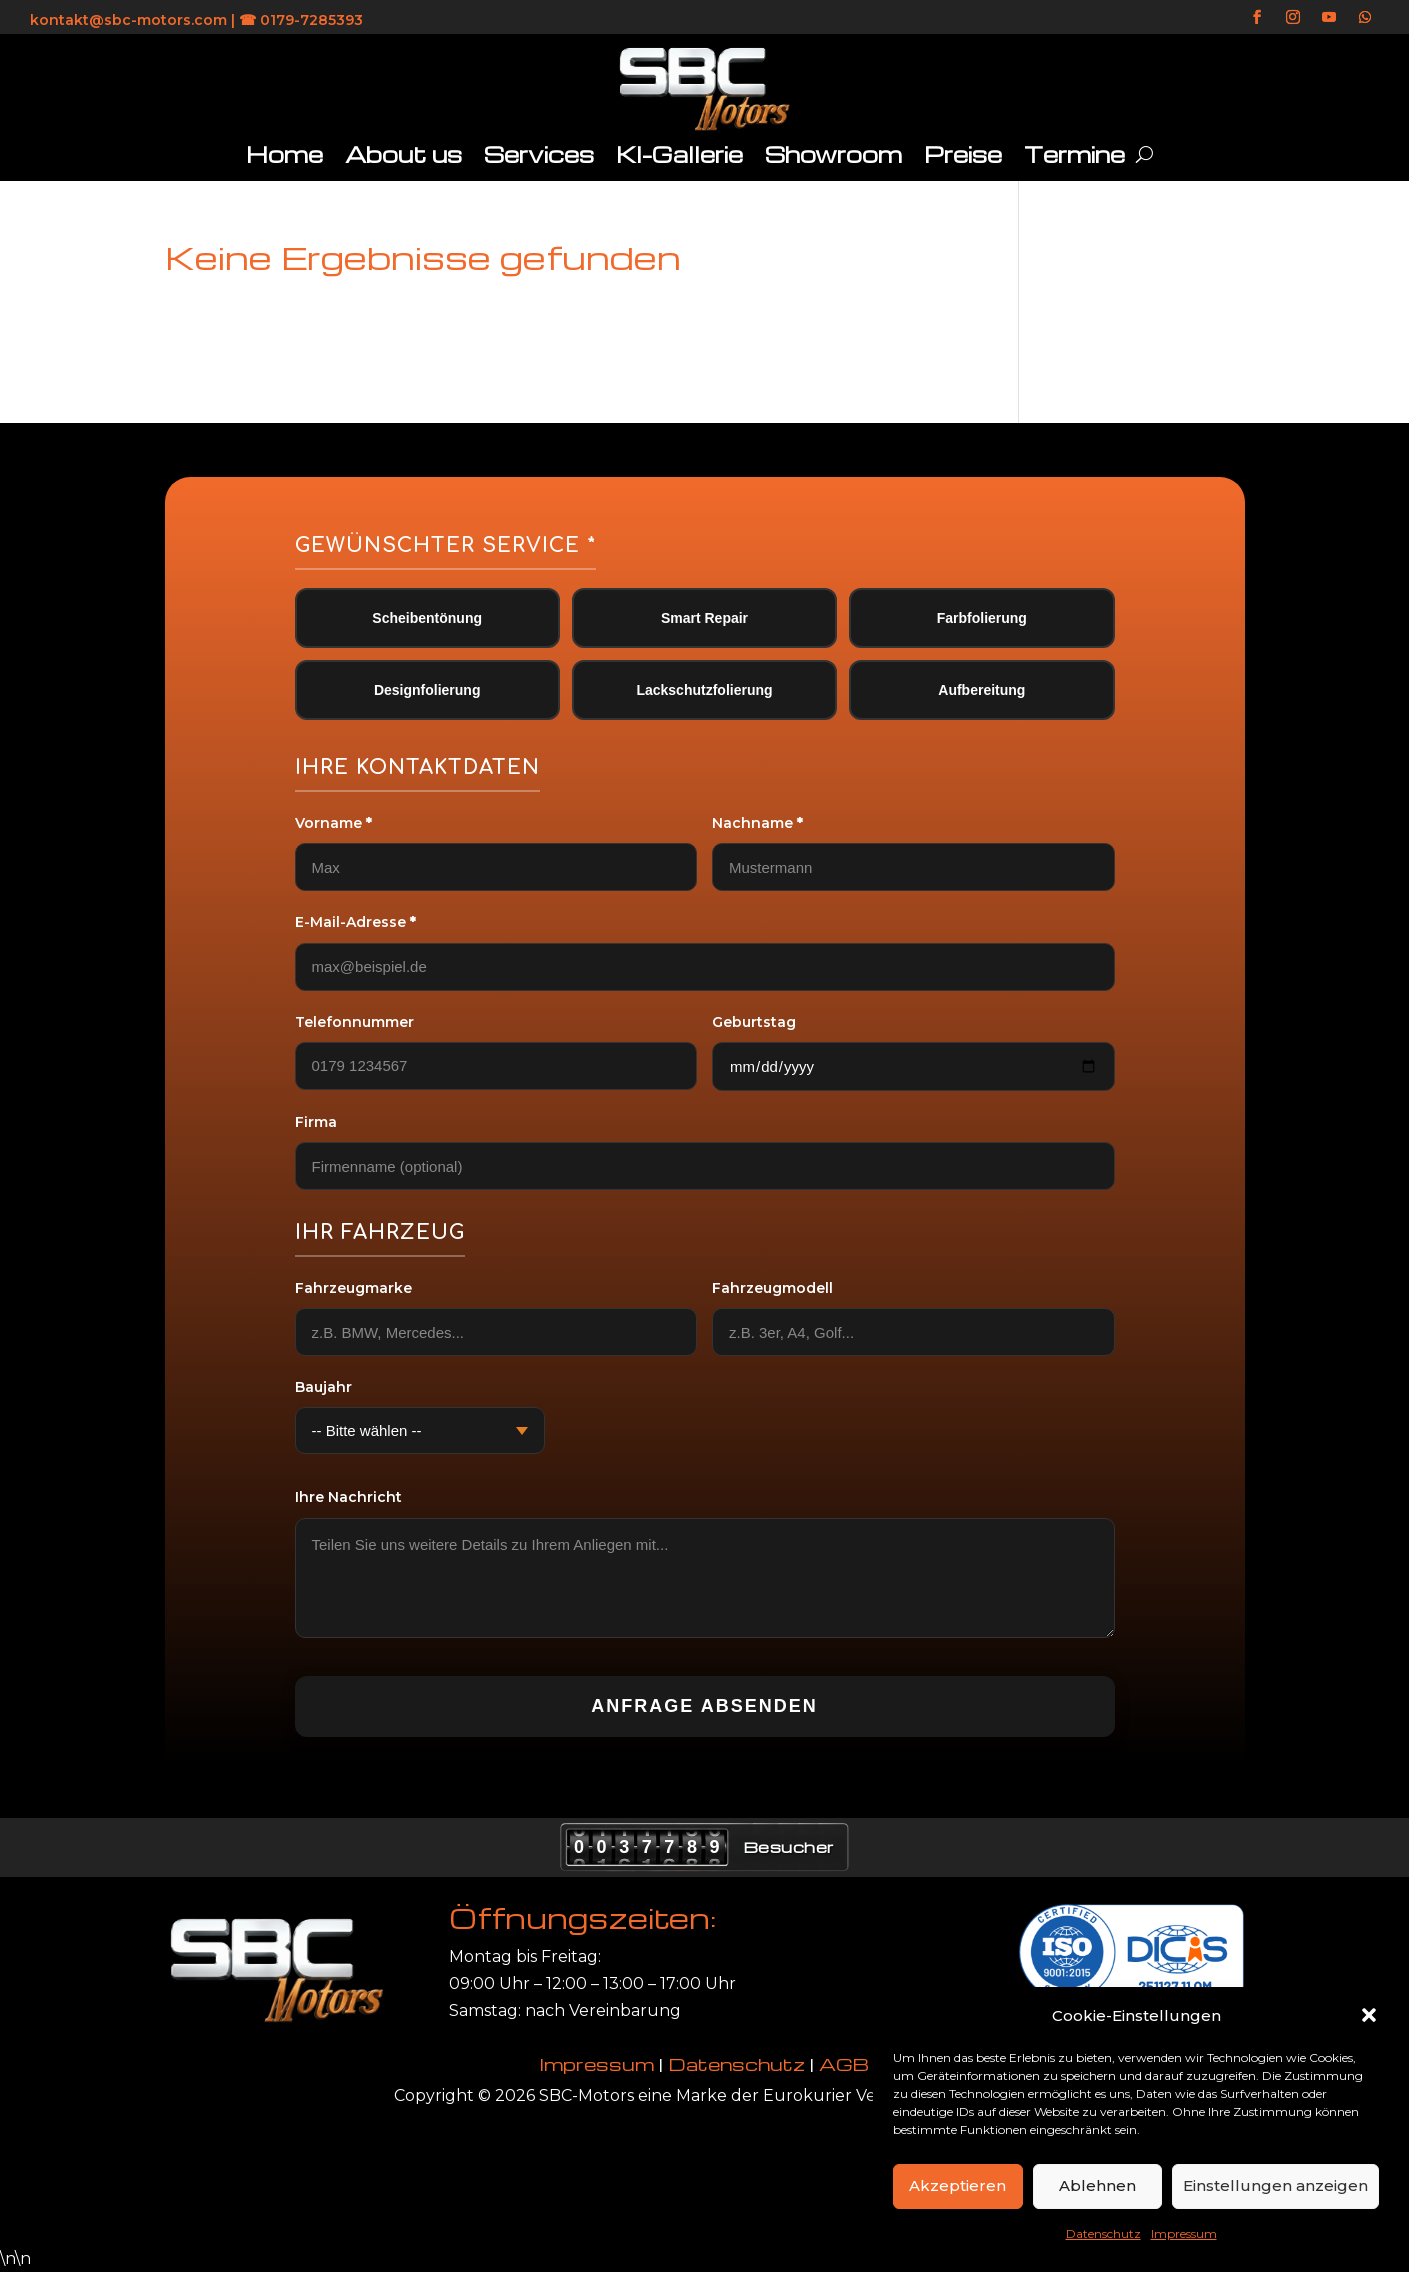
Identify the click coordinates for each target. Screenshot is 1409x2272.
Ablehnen (1097, 2185)
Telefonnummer (354, 1022)
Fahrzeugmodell (772, 1288)
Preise (963, 154)
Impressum (1184, 2233)
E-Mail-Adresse (355, 922)
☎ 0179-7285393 (301, 20)
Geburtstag (754, 1022)
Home (284, 154)
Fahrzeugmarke (353, 1288)
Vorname (333, 823)
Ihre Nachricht (348, 1497)
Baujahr (323, 1387)
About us (403, 154)
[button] (1369, 2015)
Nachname (757, 823)
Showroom (833, 154)
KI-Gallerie (679, 154)
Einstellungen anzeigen (1275, 2185)
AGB (844, 2063)
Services (539, 154)
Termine (1074, 154)
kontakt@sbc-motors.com (128, 20)
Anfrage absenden (704, 1706)
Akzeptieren (957, 2185)
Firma (316, 1122)
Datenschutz (1103, 2233)
